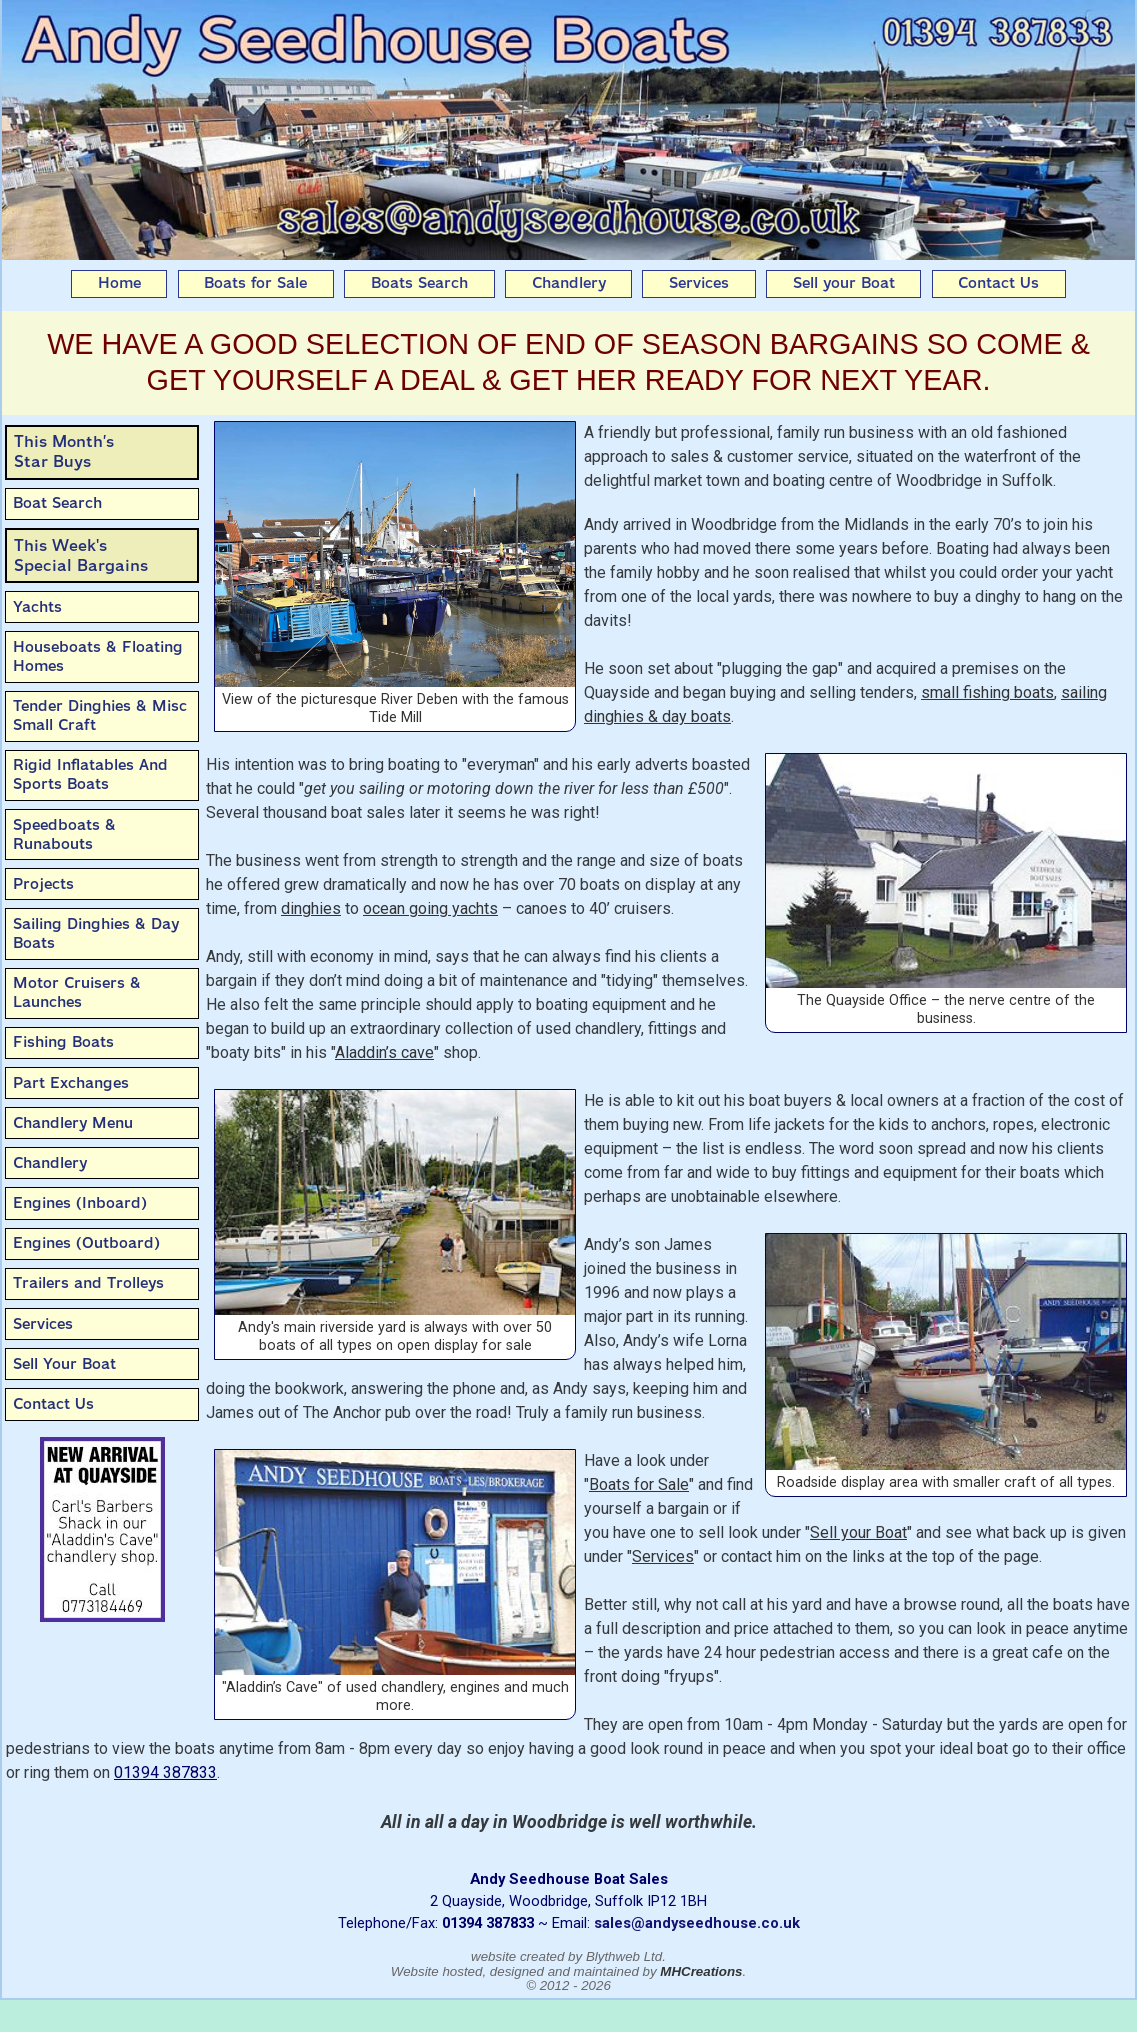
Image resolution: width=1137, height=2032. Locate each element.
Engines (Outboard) (86, 1243)
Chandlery (569, 283)
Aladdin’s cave (384, 1052)
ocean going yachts (430, 908)
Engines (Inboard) (80, 1203)
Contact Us (998, 283)
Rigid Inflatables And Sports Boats (90, 774)
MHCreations (701, 1971)
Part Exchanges (71, 1083)
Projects (43, 884)
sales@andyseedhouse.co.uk (697, 1923)
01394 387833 (165, 1772)
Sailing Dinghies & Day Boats (96, 933)
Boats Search (419, 283)
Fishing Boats (63, 1042)
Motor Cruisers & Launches (77, 992)
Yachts (37, 607)
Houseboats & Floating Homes (98, 656)
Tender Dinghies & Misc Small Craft (100, 715)
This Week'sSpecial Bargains (81, 555)
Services (699, 283)
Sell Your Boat (64, 1364)
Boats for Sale (255, 283)
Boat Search (57, 503)
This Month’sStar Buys (64, 451)
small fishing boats (987, 692)
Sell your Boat (844, 283)
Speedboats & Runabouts (64, 834)
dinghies (311, 908)
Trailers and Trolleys (88, 1283)
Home (119, 283)
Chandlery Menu (73, 1123)
